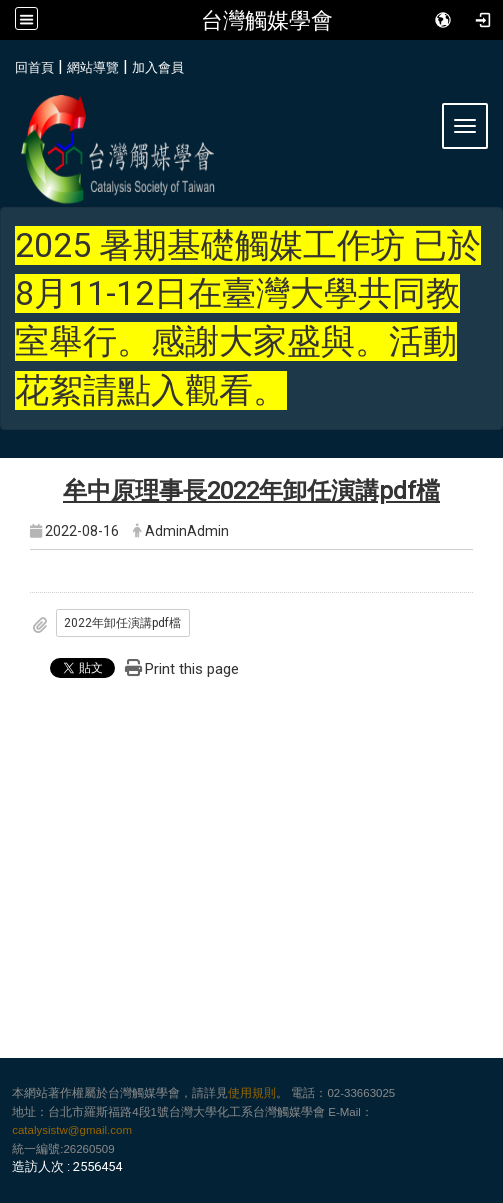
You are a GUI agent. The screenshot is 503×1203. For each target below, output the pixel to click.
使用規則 (252, 1093)
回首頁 (34, 67)
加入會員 (158, 67)
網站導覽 (93, 67)
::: (7, 64)
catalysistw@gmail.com (72, 1130)
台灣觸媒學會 (267, 20)
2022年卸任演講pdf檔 (122, 623)
